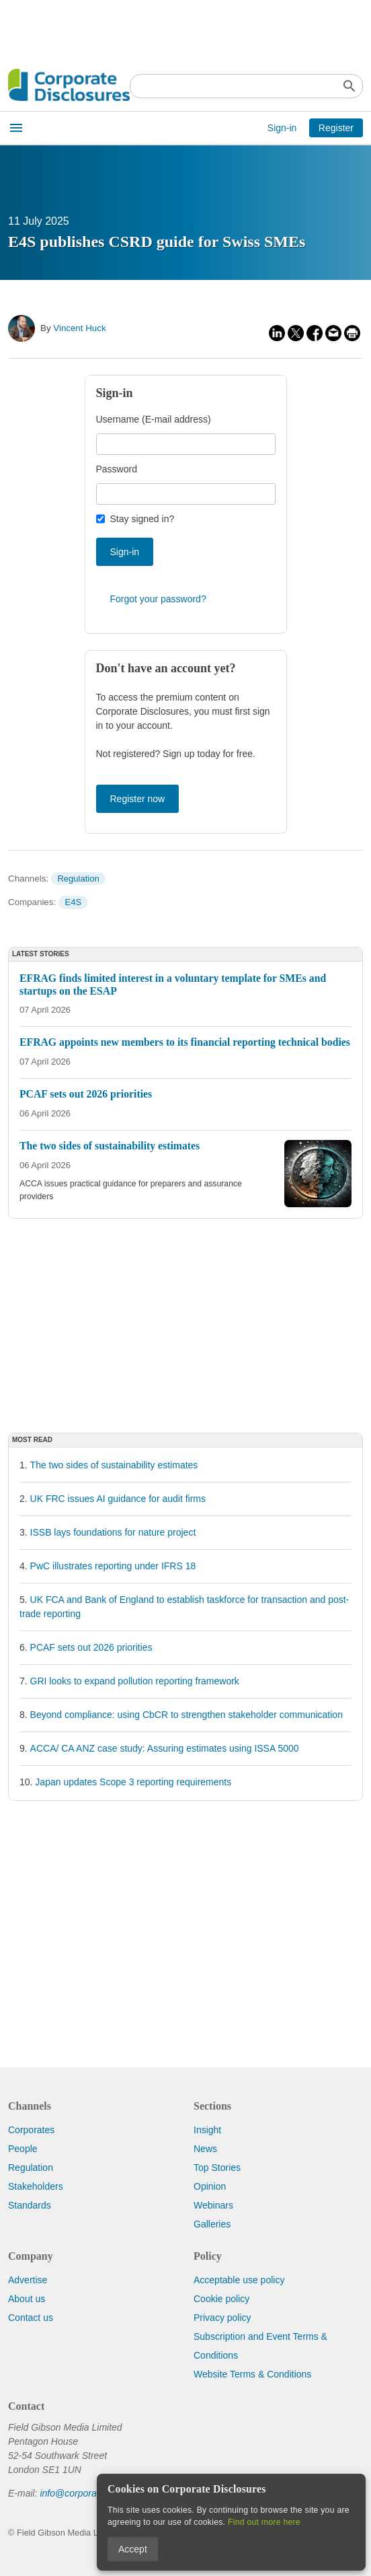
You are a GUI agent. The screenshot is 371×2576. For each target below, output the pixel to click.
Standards (29, 2205)
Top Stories (217, 2167)
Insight (207, 2129)
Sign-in (282, 127)
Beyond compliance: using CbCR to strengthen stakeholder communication (186, 1714)
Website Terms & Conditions (252, 2374)
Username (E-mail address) (153, 419)
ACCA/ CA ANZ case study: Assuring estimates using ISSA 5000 (164, 1748)
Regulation (78, 878)
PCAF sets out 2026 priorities (91, 1647)
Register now (137, 798)
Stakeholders (35, 2186)
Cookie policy (221, 2298)
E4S (73, 902)
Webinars (213, 2205)
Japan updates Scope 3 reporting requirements (133, 1782)
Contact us (30, 2317)
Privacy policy (222, 2317)
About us (26, 2298)
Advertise (27, 2280)
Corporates (31, 2129)
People (23, 2148)
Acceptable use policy (239, 2280)
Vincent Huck (79, 328)
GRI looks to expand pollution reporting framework (134, 1681)
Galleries (212, 2224)
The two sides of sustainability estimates (114, 1465)
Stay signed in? (142, 519)
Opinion (210, 2186)
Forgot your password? (158, 599)
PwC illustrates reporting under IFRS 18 (113, 1566)
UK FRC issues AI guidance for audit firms (118, 1498)
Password (116, 469)
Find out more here (264, 2522)
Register (336, 127)
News (205, 2148)
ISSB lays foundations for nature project (113, 1532)
